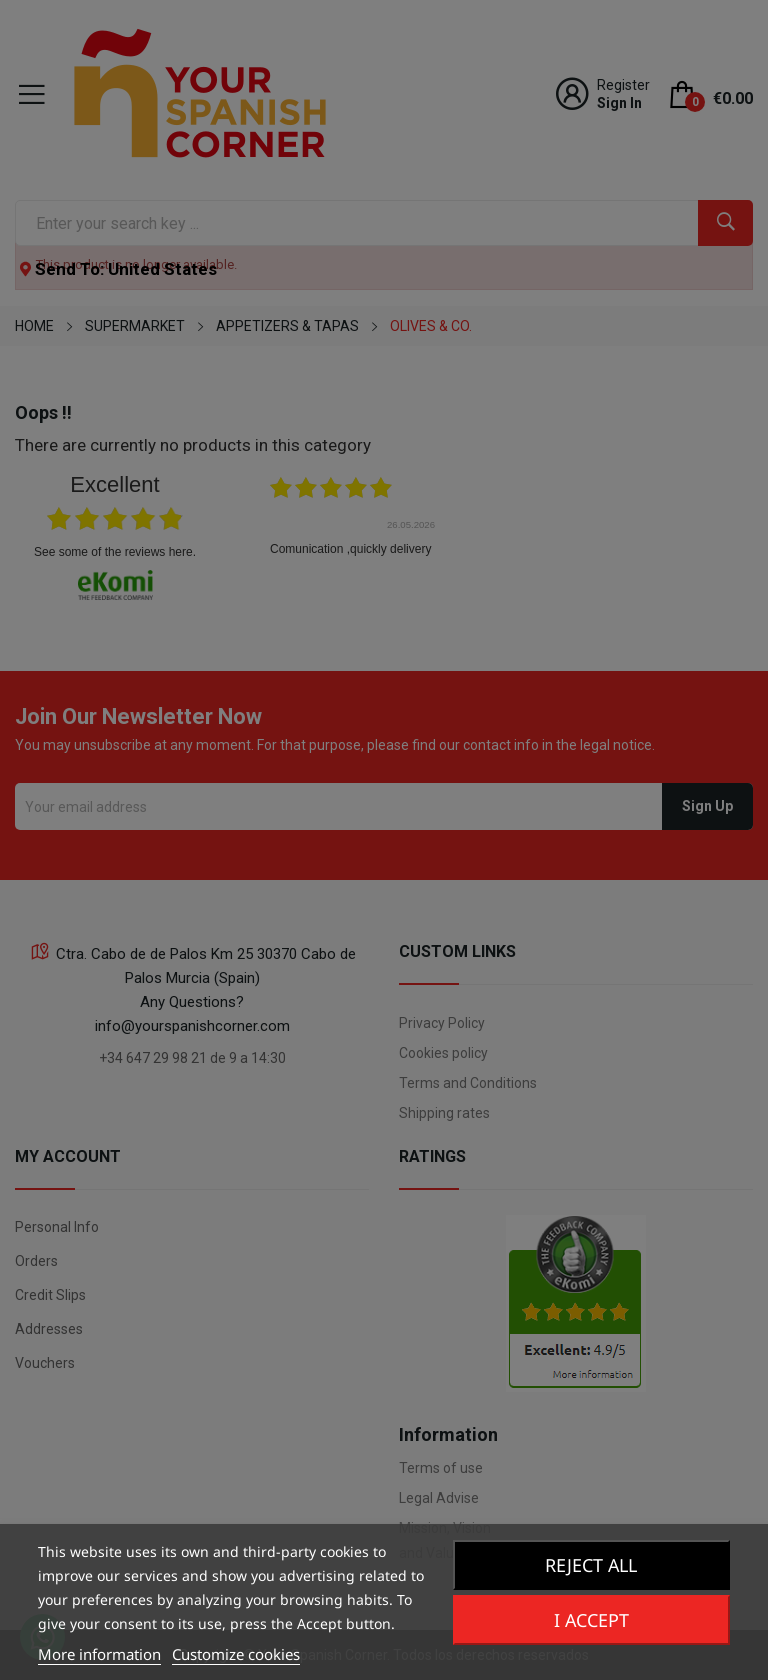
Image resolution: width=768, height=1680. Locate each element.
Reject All (591, 1565)
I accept (591, 1620)
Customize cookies (236, 1654)
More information (99, 1654)
